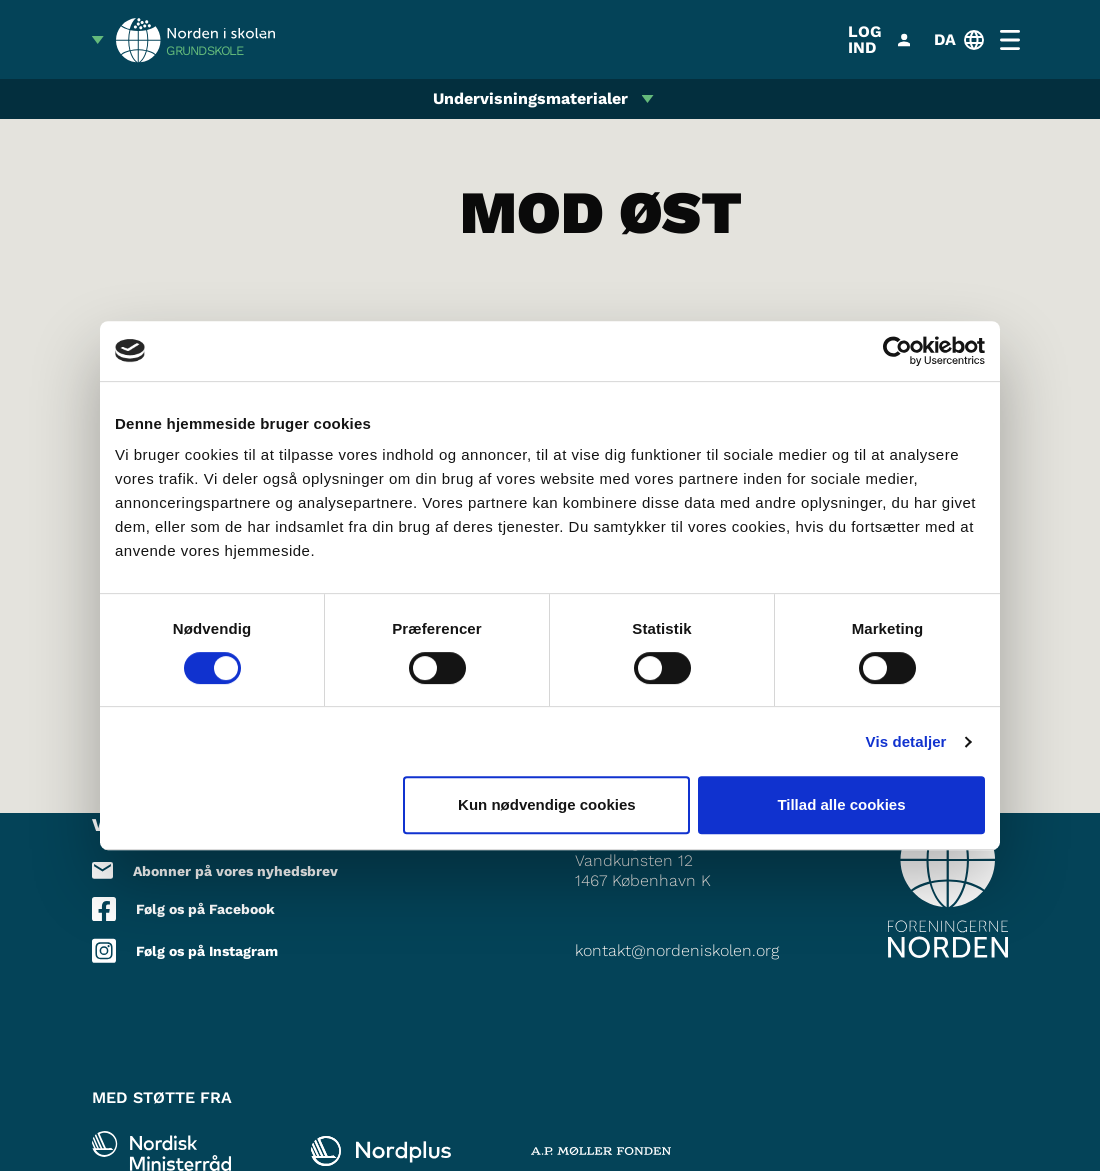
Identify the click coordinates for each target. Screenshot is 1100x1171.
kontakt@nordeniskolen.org (677, 950)
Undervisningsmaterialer (530, 98)
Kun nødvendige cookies (547, 804)
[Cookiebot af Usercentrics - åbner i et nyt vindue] (897, 351)
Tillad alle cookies (841, 804)
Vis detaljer (906, 741)
